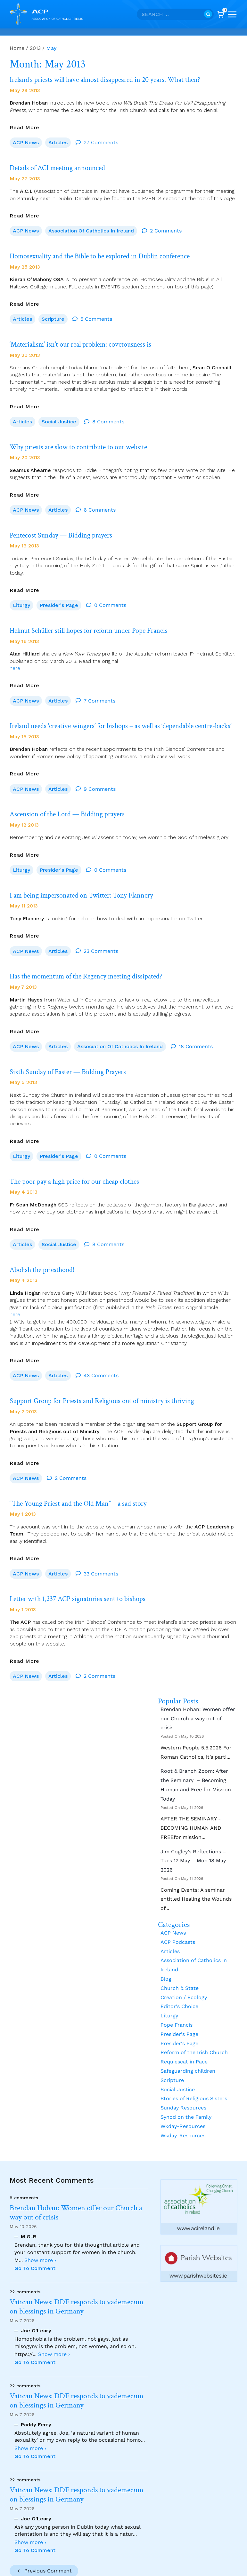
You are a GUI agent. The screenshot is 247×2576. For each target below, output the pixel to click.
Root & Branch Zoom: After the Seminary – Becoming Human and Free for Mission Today (196, 1767)
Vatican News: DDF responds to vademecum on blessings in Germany (77, 2306)
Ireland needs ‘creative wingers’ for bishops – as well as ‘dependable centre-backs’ (121, 719)
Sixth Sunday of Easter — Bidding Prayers (73, 1063)
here (15, 658)
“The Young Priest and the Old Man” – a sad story (83, 1489)
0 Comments (110, 596)
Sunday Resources (183, 2090)
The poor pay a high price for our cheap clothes (80, 1171)
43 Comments (101, 1363)
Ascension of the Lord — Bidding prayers (72, 809)
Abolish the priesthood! (45, 1258)
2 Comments (166, 228)
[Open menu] (232, 14)
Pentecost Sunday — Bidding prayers (65, 527)
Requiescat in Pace (184, 2044)
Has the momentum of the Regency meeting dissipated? (92, 969)
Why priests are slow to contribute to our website (83, 440)
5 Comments (96, 315)
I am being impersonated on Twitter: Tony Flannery (88, 889)
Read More (24, 126)
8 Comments (108, 416)
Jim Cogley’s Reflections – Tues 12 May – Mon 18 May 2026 (193, 1843)
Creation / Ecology (184, 1980)
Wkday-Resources (183, 2109)
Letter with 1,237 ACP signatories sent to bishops (82, 1583)
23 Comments (101, 944)
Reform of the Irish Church (194, 2035)
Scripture (53, 315)
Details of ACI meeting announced (61, 166)
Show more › (40, 2260)
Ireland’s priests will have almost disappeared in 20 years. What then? (113, 79)
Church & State (180, 1971)
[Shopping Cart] (220, 14)
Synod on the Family (186, 2100)
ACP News (26, 141)
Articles (58, 141)
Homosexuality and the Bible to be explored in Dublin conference (108, 253)
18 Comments (196, 1038)
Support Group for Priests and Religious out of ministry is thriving (110, 1388)
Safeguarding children (188, 2054)
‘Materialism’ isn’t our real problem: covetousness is (87, 339)
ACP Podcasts (178, 1925)
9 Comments (100, 785)
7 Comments (99, 690)
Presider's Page (59, 596)
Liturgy (21, 596)
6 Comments (100, 502)
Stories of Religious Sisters (194, 2081)
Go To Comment (34, 2268)
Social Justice (59, 416)
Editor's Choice (179, 1989)
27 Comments (101, 141)
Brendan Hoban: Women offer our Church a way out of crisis (198, 1701)
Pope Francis (177, 2008)
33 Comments (101, 1558)
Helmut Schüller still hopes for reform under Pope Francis (96, 621)
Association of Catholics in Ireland (91, 228)
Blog (166, 1962)
